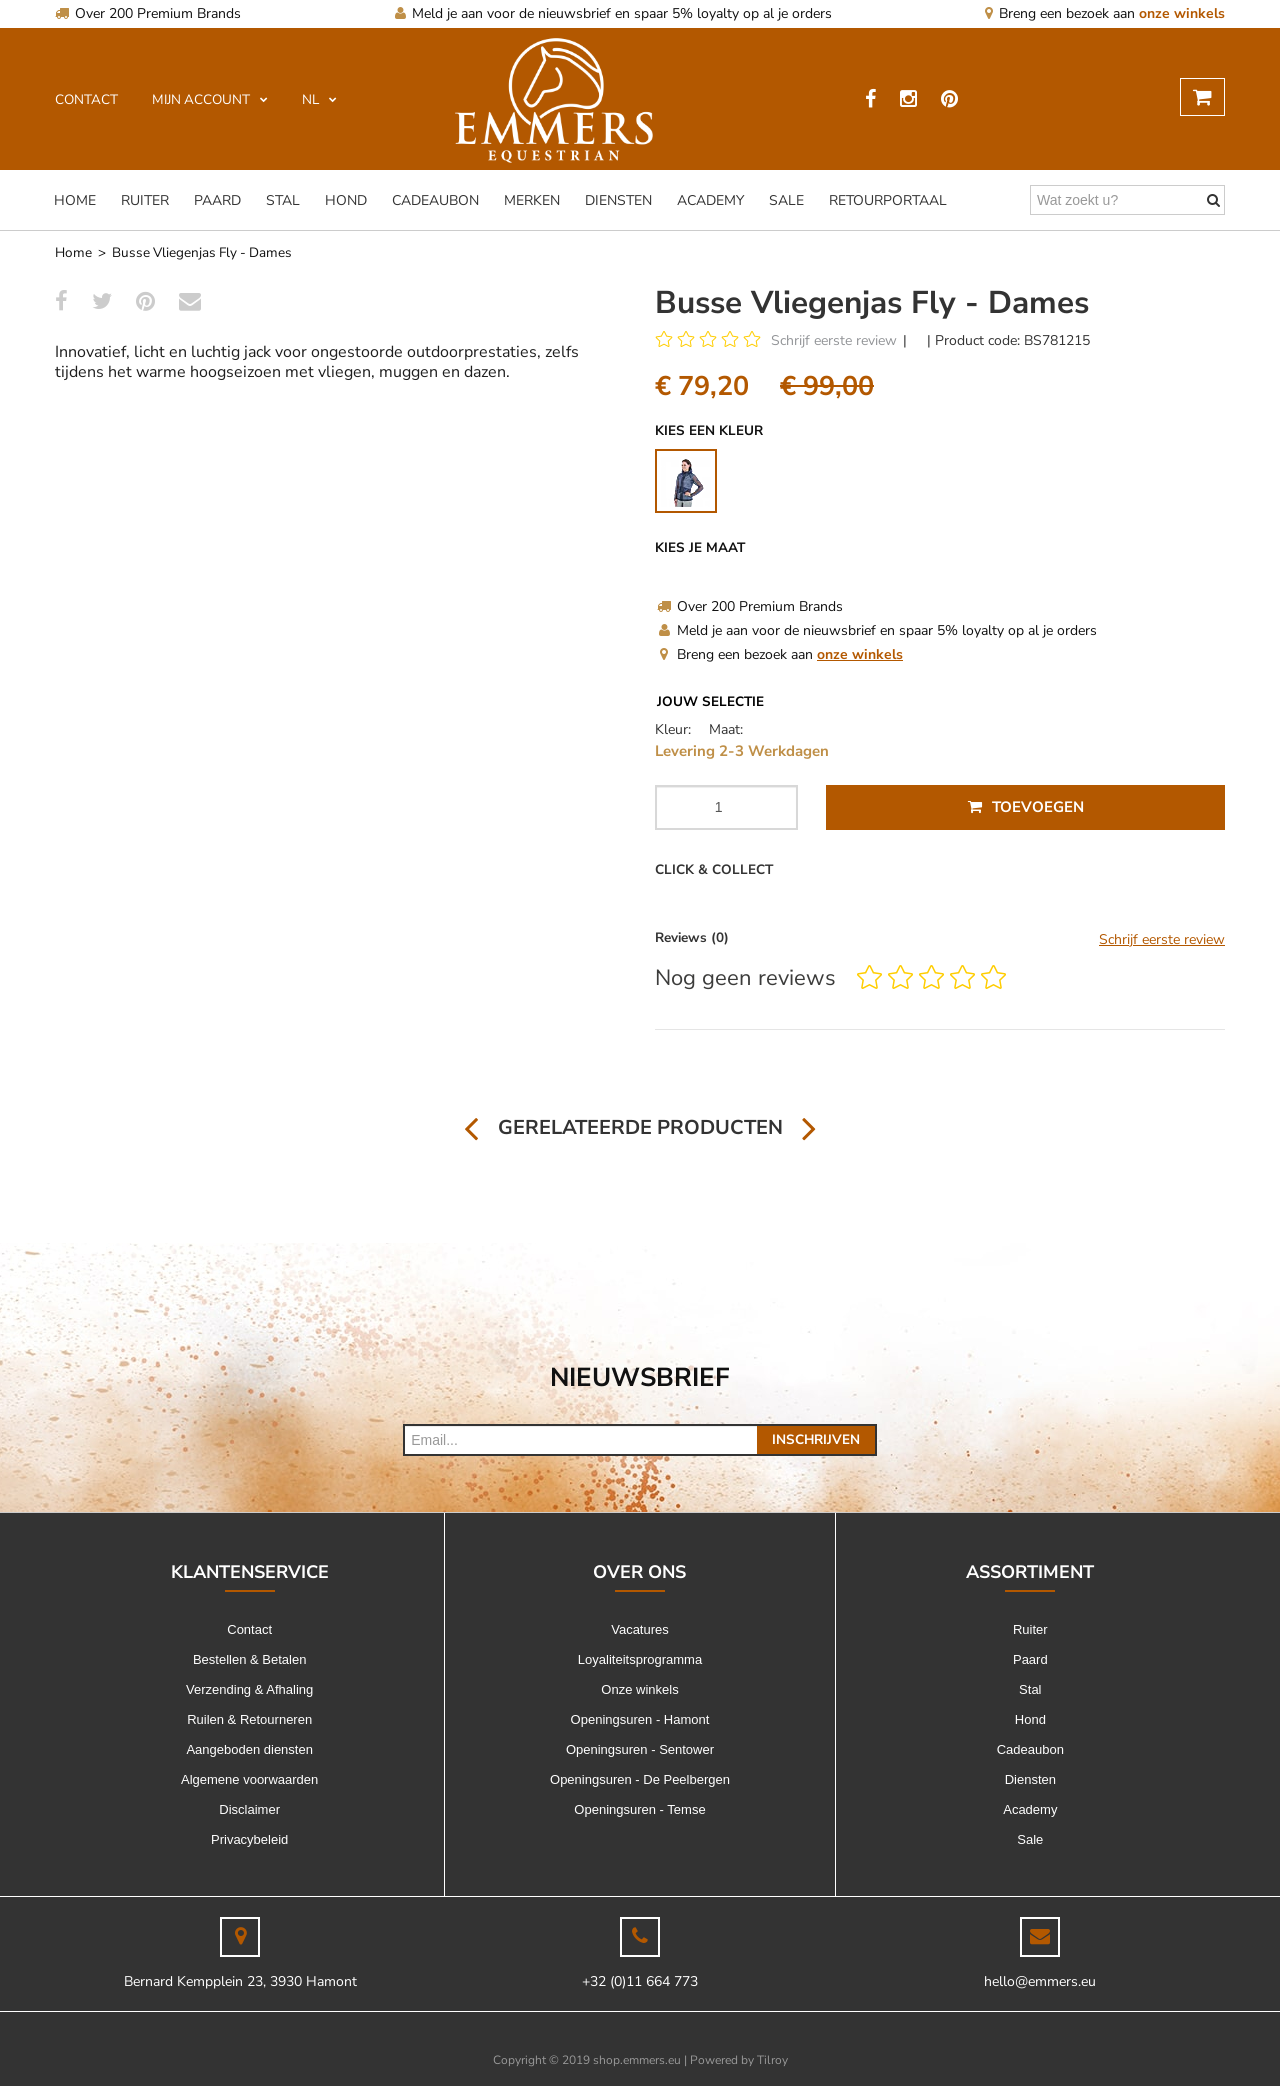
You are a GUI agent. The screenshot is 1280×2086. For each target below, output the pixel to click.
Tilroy (772, 2060)
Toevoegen (1026, 807)
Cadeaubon (435, 200)
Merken (532, 200)
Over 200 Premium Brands (148, 13)
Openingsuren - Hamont (640, 1719)
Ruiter (145, 200)
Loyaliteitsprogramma (640, 1659)
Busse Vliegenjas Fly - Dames (202, 252)
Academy (710, 200)
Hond (346, 200)
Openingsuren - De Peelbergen (640, 1779)
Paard (217, 200)
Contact (249, 1629)
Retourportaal (888, 200)
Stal (283, 200)
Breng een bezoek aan (1105, 13)
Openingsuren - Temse (639, 1809)
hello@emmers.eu (1040, 1981)
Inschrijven (816, 1439)
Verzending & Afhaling (249, 1689)
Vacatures (640, 1629)
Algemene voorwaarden (249, 1779)
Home (75, 200)
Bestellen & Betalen (249, 1659)
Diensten (618, 200)
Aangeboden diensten (249, 1749)
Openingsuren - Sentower (640, 1749)
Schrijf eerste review (834, 340)
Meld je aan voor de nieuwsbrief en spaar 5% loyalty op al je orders (613, 13)
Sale (786, 200)
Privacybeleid (249, 1839)
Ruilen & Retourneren (249, 1719)
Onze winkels (639, 1689)
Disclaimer (249, 1809)
